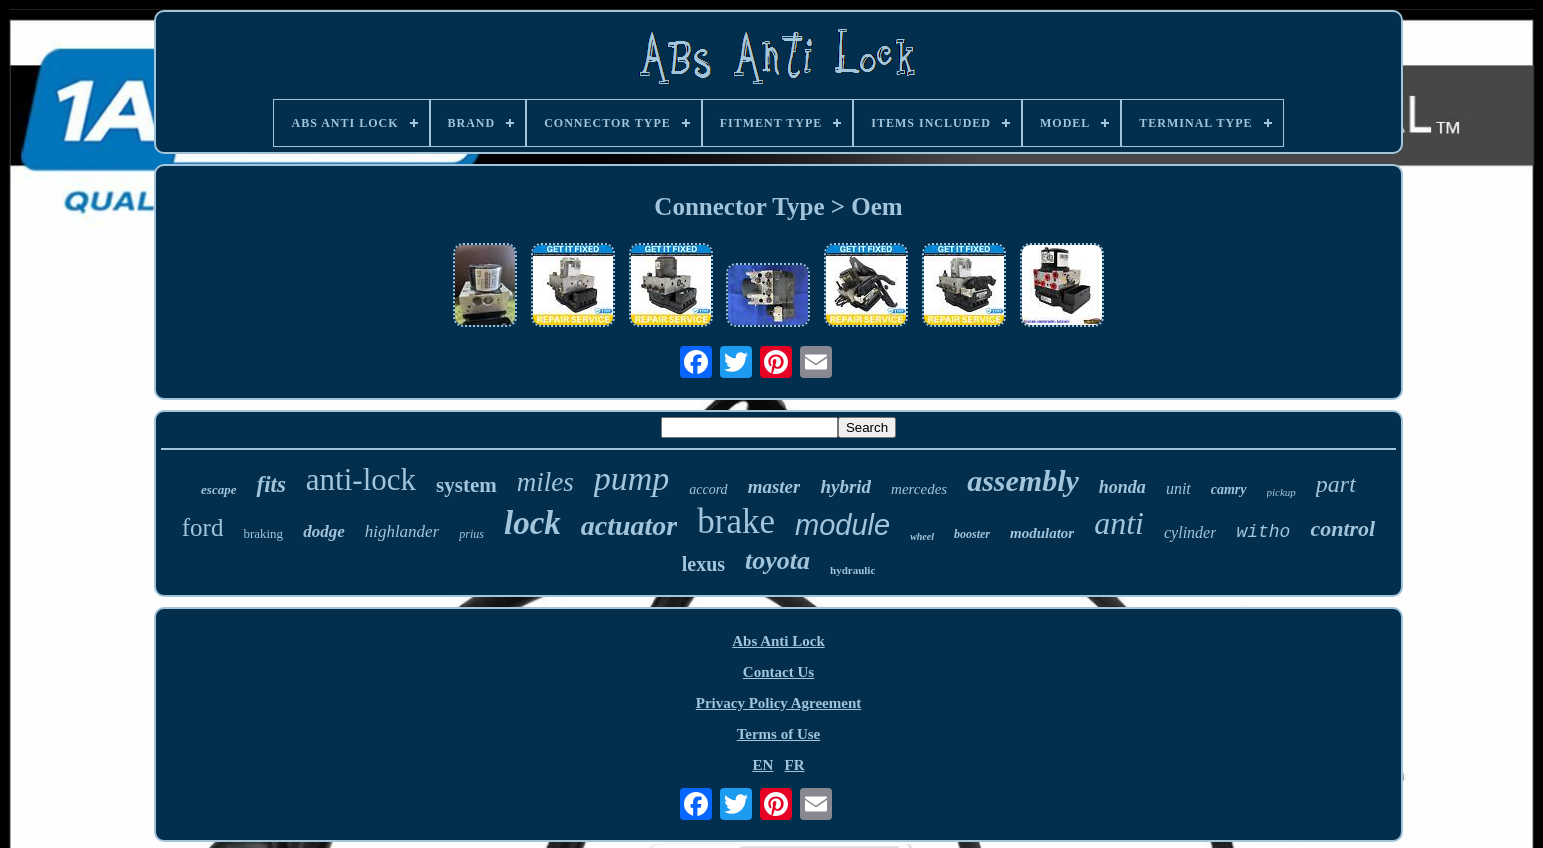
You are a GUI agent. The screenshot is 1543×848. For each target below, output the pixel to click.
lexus (703, 564)
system (466, 485)
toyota (777, 560)
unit (1178, 488)
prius (471, 534)
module (842, 525)
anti (1119, 523)
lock (532, 523)
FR (795, 765)
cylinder (1190, 532)
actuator (629, 525)
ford (203, 527)
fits (270, 484)
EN (762, 765)
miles (545, 482)
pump (632, 478)
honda (1122, 487)
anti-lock (361, 479)
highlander (402, 531)
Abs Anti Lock (778, 641)
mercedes (919, 489)
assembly (1023, 480)
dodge (324, 531)
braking (263, 533)
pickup (1281, 492)
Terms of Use (779, 734)
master (774, 486)
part (1336, 484)
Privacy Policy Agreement (779, 703)
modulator (1042, 533)
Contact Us (778, 672)
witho (1263, 532)
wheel (922, 536)
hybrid (845, 486)
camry (1229, 489)
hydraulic (852, 570)
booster (972, 534)
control (1342, 528)
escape (218, 489)
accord (708, 489)
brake (736, 521)
